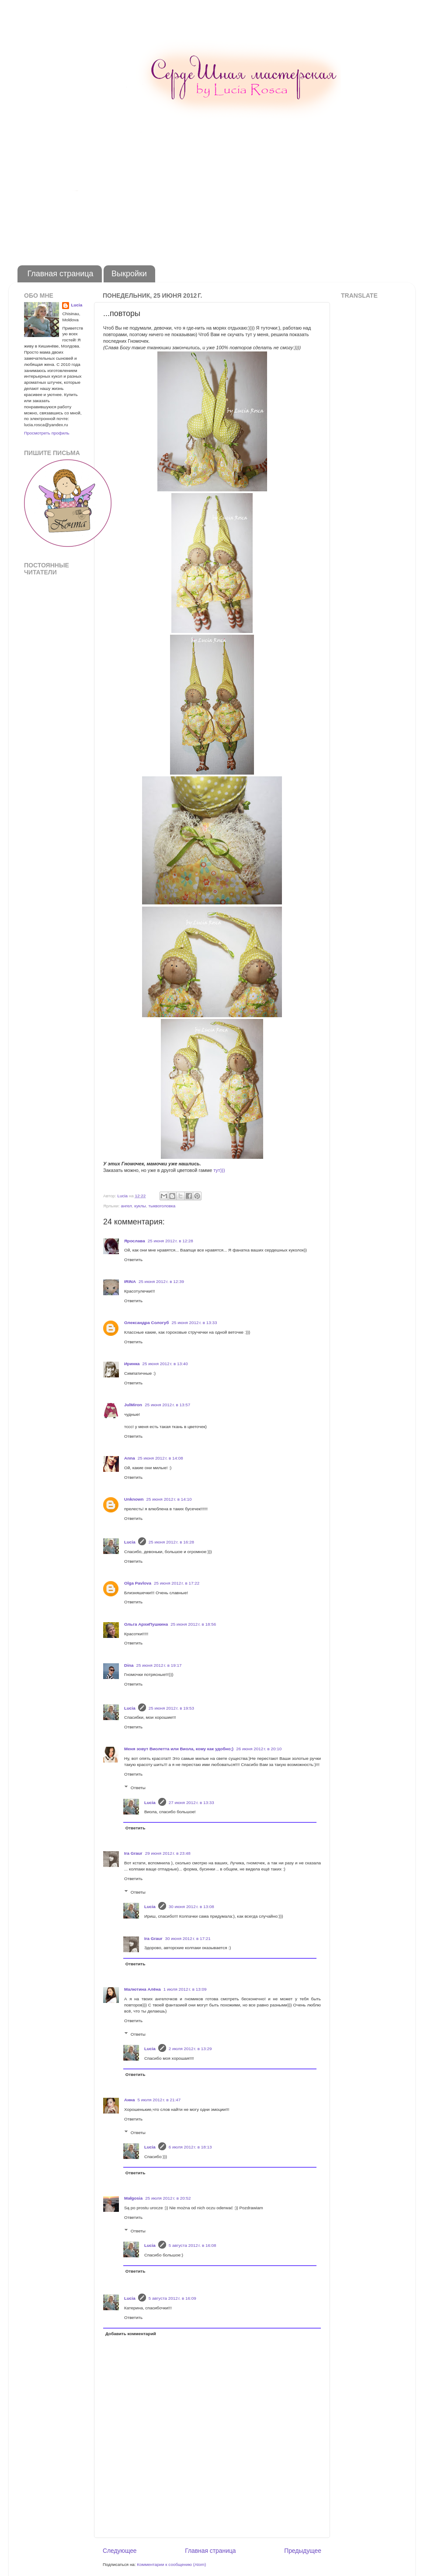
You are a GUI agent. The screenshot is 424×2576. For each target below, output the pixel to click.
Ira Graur (133, 1853)
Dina (128, 1665)
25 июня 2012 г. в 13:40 (165, 1363)
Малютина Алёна (142, 1989)
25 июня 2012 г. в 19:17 (158, 1665)
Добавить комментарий (130, 2333)
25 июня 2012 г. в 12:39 (161, 1281)
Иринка (132, 1363)
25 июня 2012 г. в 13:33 (194, 1322)
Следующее (120, 2550)
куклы (140, 1205)
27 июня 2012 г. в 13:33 (191, 1802)
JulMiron (133, 1404)
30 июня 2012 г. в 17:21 (188, 1938)
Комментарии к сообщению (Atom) (171, 2564)
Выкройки (129, 273)
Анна (129, 2099)
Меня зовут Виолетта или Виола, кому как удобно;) (178, 1748)
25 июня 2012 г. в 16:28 (171, 1542)
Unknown (133, 1499)
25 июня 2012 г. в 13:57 (167, 1404)
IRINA (130, 1281)
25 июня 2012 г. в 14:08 (160, 1458)
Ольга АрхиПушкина (146, 1624)
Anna (129, 1458)
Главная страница (61, 273)
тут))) (219, 1170)
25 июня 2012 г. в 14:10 (168, 1499)
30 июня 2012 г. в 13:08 (191, 1906)
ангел (126, 1205)
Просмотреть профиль (47, 433)
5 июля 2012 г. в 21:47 (159, 2099)
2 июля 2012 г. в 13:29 (190, 2048)
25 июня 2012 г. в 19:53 (171, 1708)
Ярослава (134, 1240)
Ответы (138, 1787)
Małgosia (133, 2198)
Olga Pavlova (137, 1583)
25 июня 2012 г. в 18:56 (193, 1624)
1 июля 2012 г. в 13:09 (185, 1989)
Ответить (133, 1259)
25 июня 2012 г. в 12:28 (170, 1240)
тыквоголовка (161, 1205)
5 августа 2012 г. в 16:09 (172, 2298)
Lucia (130, 1542)
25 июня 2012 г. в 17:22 (176, 1583)
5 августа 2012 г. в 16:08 (192, 2245)
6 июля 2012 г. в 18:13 (190, 2147)
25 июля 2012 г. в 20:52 (168, 2198)
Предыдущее (302, 2550)
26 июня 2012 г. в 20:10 (259, 1748)
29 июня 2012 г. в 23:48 (168, 1853)
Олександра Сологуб (146, 1322)
